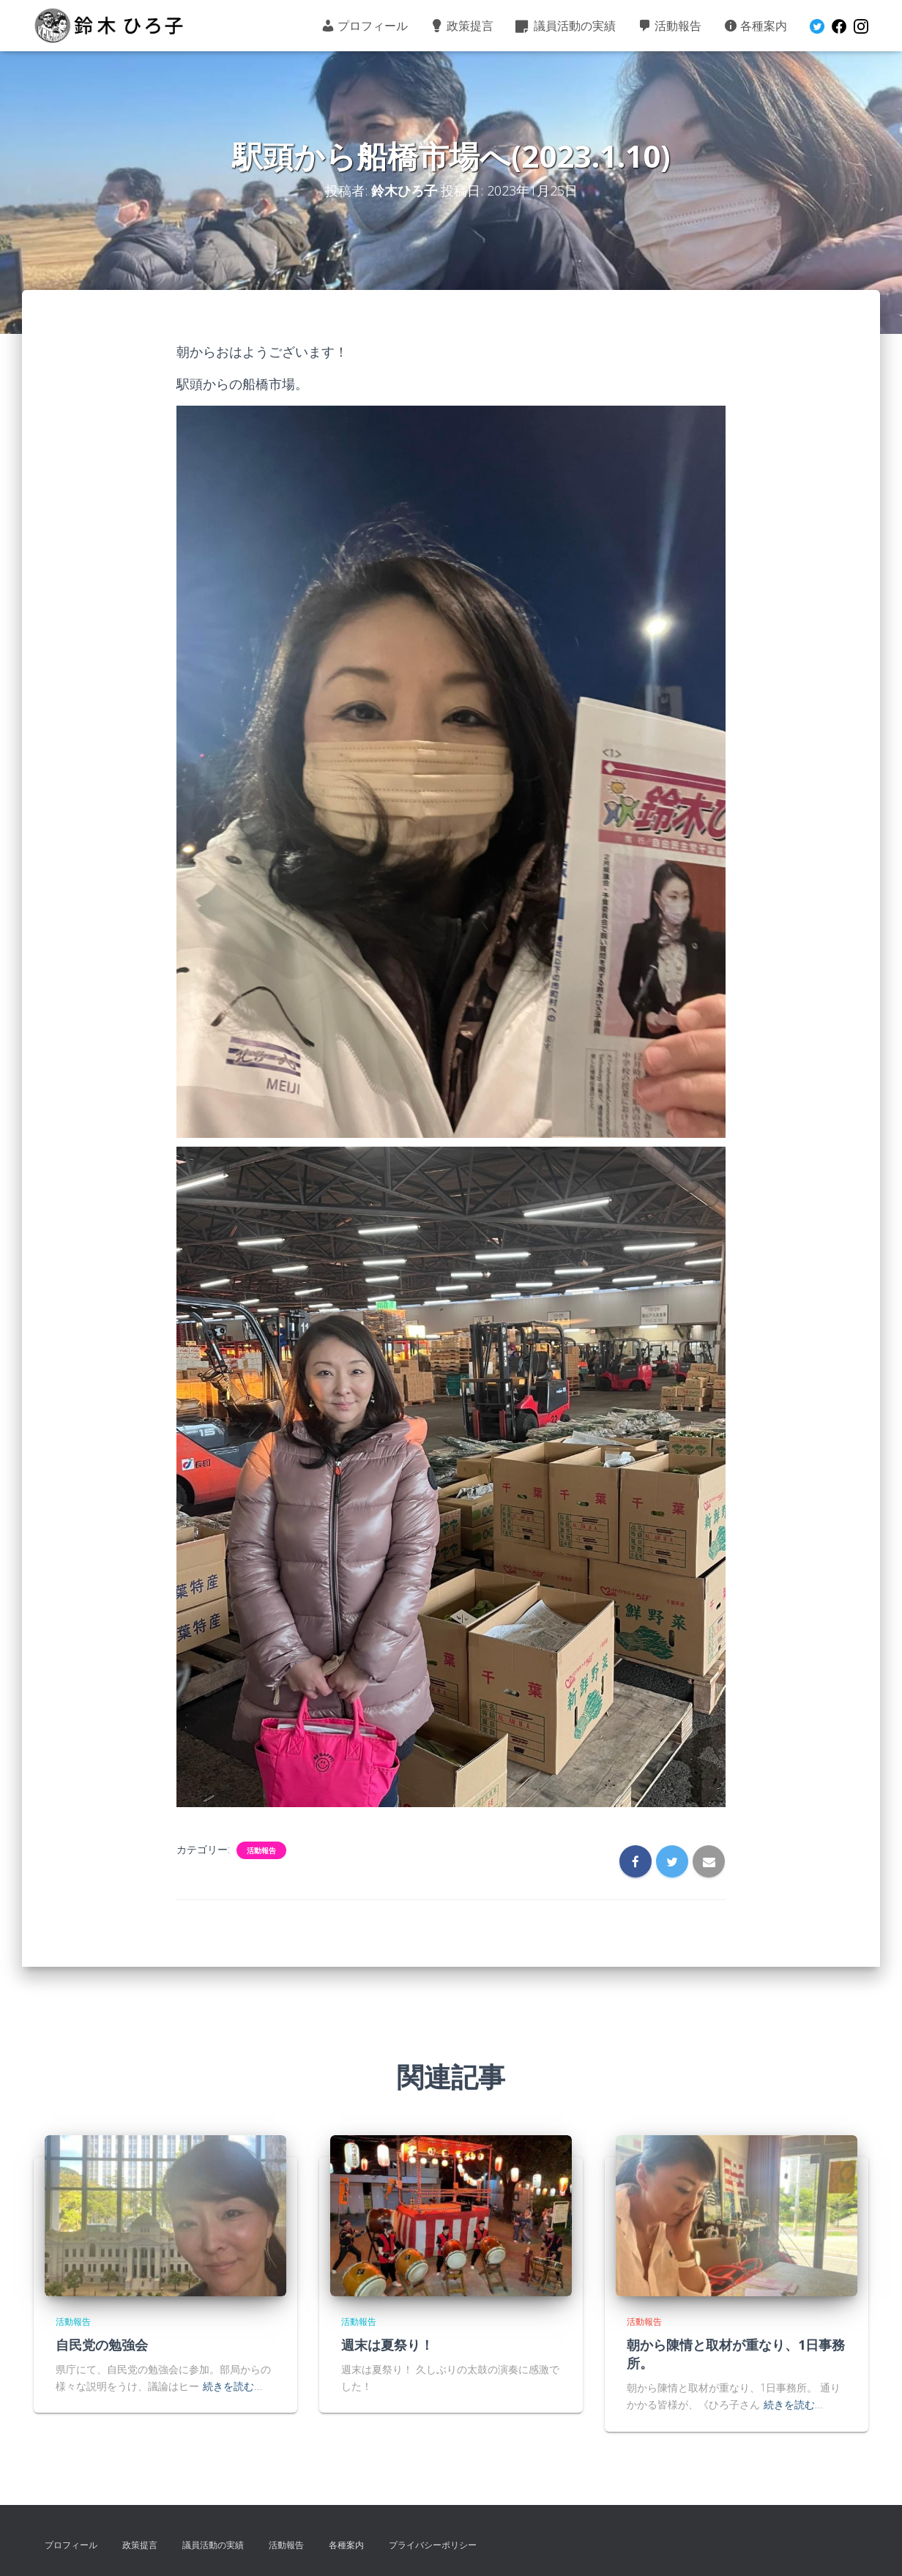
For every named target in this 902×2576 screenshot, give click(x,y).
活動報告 (669, 26)
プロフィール (364, 26)
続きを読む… (232, 2386)
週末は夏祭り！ (387, 2344)
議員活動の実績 (565, 26)
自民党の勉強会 (102, 2344)
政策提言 (461, 26)
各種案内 (755, 26)
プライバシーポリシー (433, 2545)
